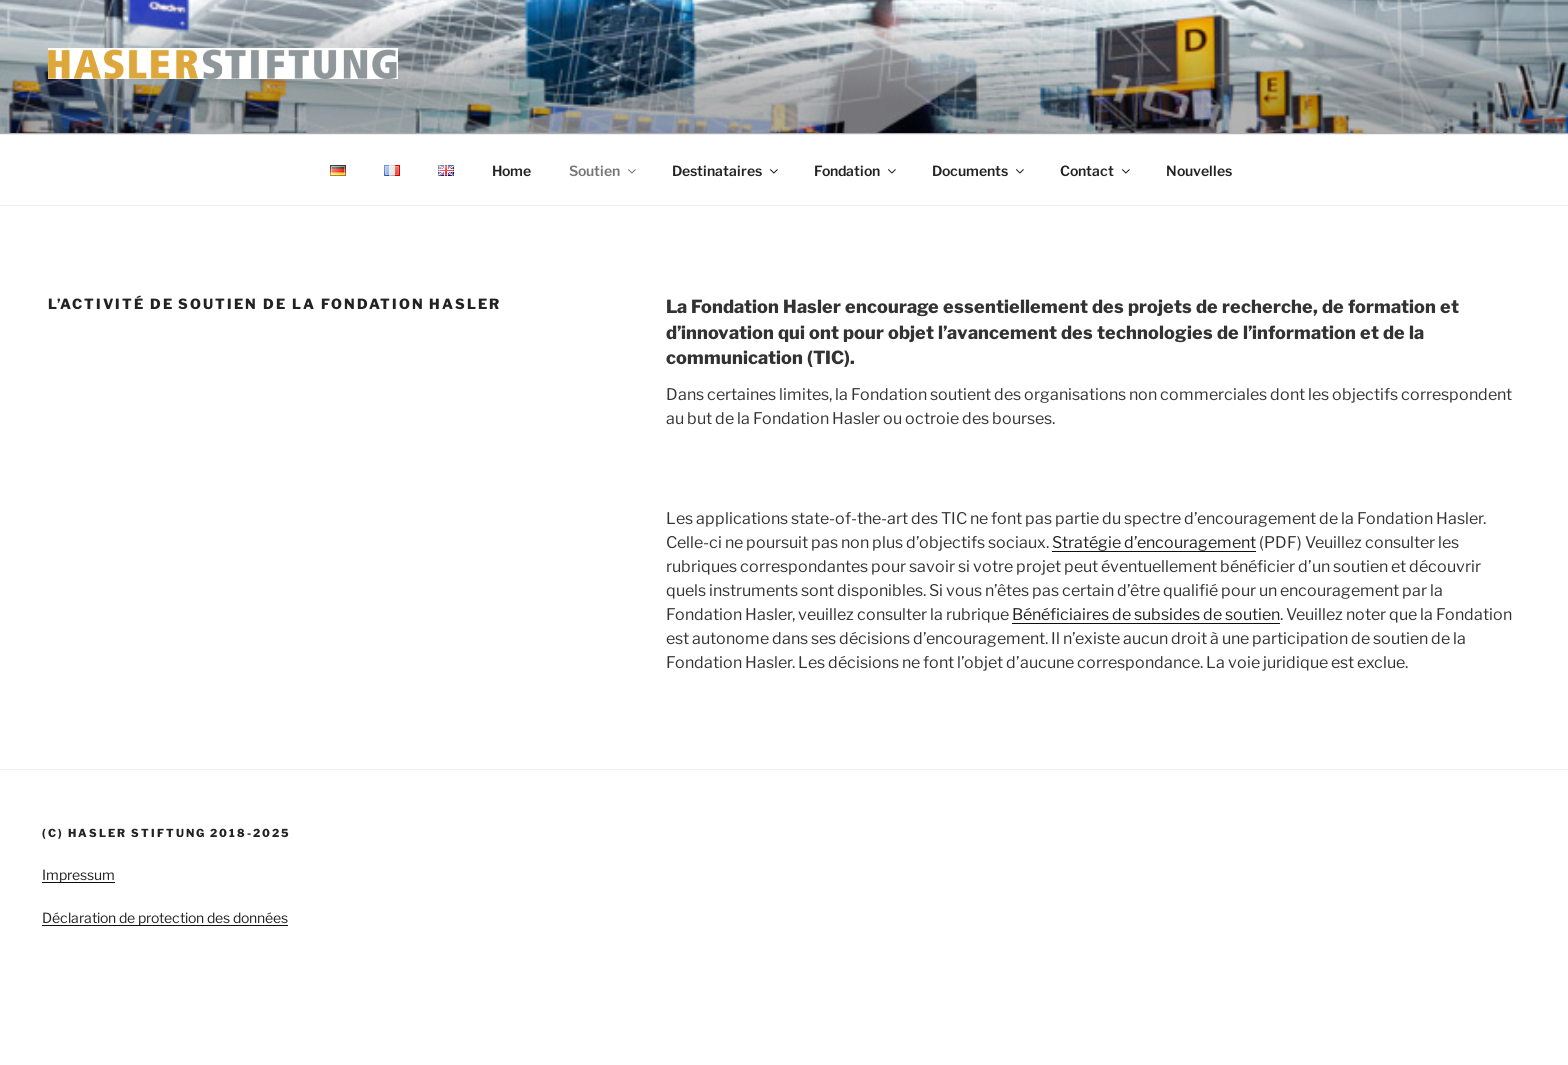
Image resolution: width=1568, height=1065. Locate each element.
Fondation (856, 170)
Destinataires (726, 170)
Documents (979, 170)
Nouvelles (1199, 170)
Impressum (78, 874)
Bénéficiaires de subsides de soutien (1146, 614)
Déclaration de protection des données (165, 917)
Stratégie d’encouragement (1154, 542)
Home (511, 170)
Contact (1096, 170)
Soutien (604, 170)
